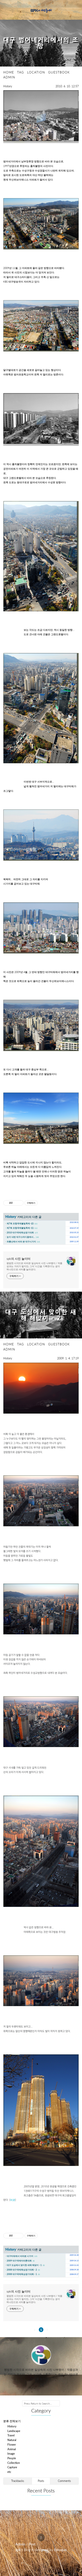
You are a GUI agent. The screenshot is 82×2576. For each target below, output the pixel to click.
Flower (11, 2444)
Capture (12, 2467)
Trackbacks (17, 2481)
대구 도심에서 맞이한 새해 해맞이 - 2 (41, 1315)
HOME (8, 72)
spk (18, 2550)
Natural (11, 2440)
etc (9, 2471)
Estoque (60, 2550)
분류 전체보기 (12, 2421)
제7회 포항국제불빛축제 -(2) (20, 1223)
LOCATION (36, 72)
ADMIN (9, 77)
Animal (11, 2449)
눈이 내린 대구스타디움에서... (21, 1237)
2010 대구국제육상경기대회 (20, 1232)
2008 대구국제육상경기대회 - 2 (22, 2269)
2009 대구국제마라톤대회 (19, 2260)
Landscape (13, 2431)
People (11, 2458)
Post (32, 2544)
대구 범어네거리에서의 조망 (41, 43)
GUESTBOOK (59, 72)
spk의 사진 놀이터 (18, 1258)
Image (11, 2453)
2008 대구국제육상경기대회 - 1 (22, 2274)
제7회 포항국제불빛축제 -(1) (20, 1228)
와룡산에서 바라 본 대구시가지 (21, 1241)
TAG (20, 72)
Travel (11, 2435)
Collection (13, 2462)
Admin (20, 2544)
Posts (41, 2481)
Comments (64, 2481)
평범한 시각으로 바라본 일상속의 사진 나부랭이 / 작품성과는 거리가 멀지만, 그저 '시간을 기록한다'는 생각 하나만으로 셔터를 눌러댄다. (34, 1266)
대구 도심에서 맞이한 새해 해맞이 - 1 (24, 2265)
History (7, 86)
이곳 (12, 2199)
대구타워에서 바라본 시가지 (20, 2256)
